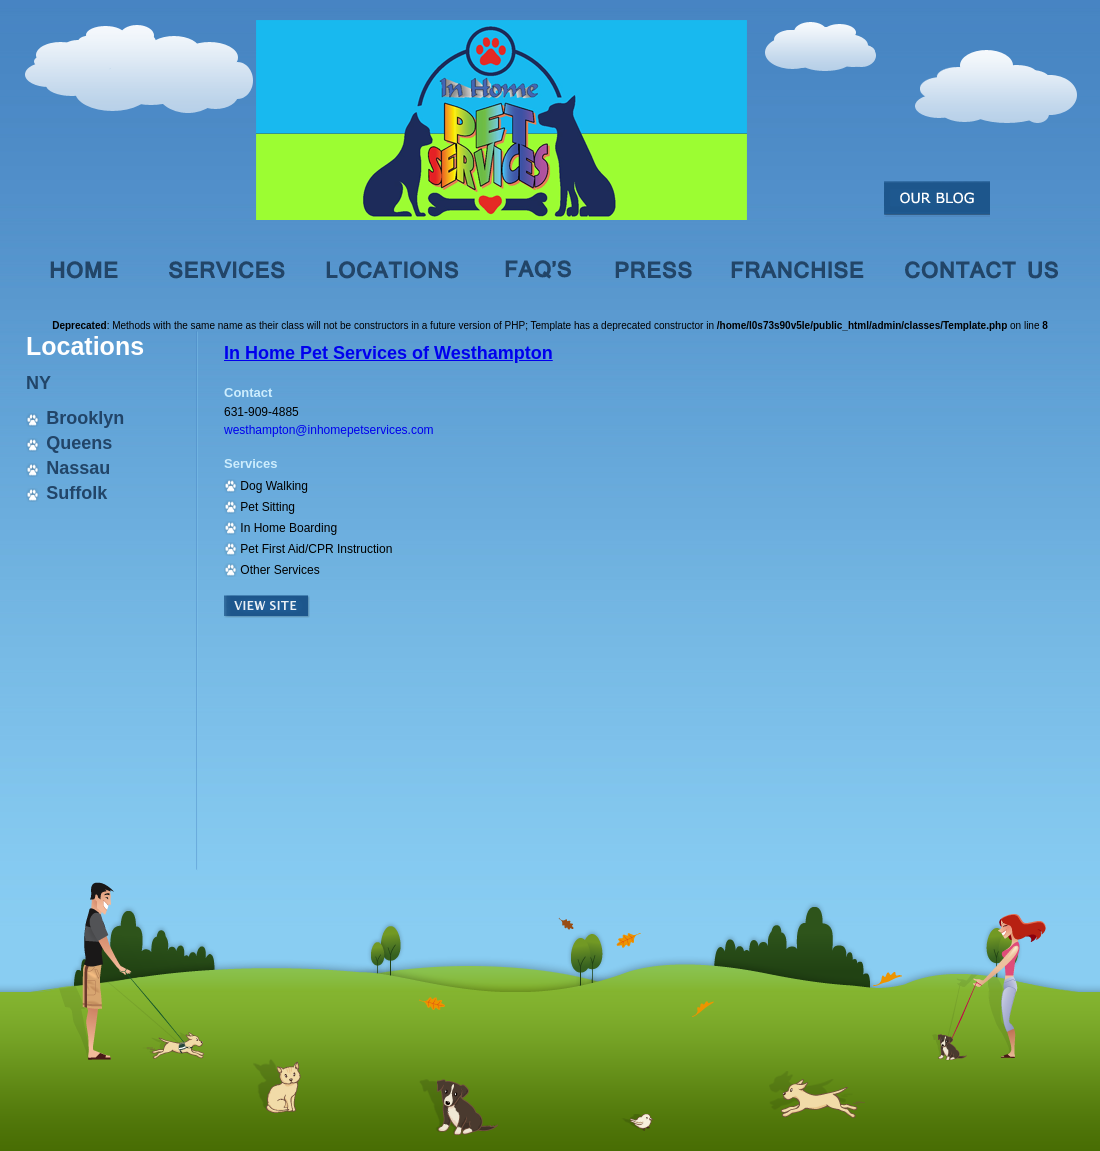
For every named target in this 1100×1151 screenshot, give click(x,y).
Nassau (78, 468)
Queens (79, 443)
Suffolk (76, 493)
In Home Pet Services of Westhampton (388, 353)
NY (38, 383)
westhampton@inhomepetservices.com (329, 430)
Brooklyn (85, 418)
